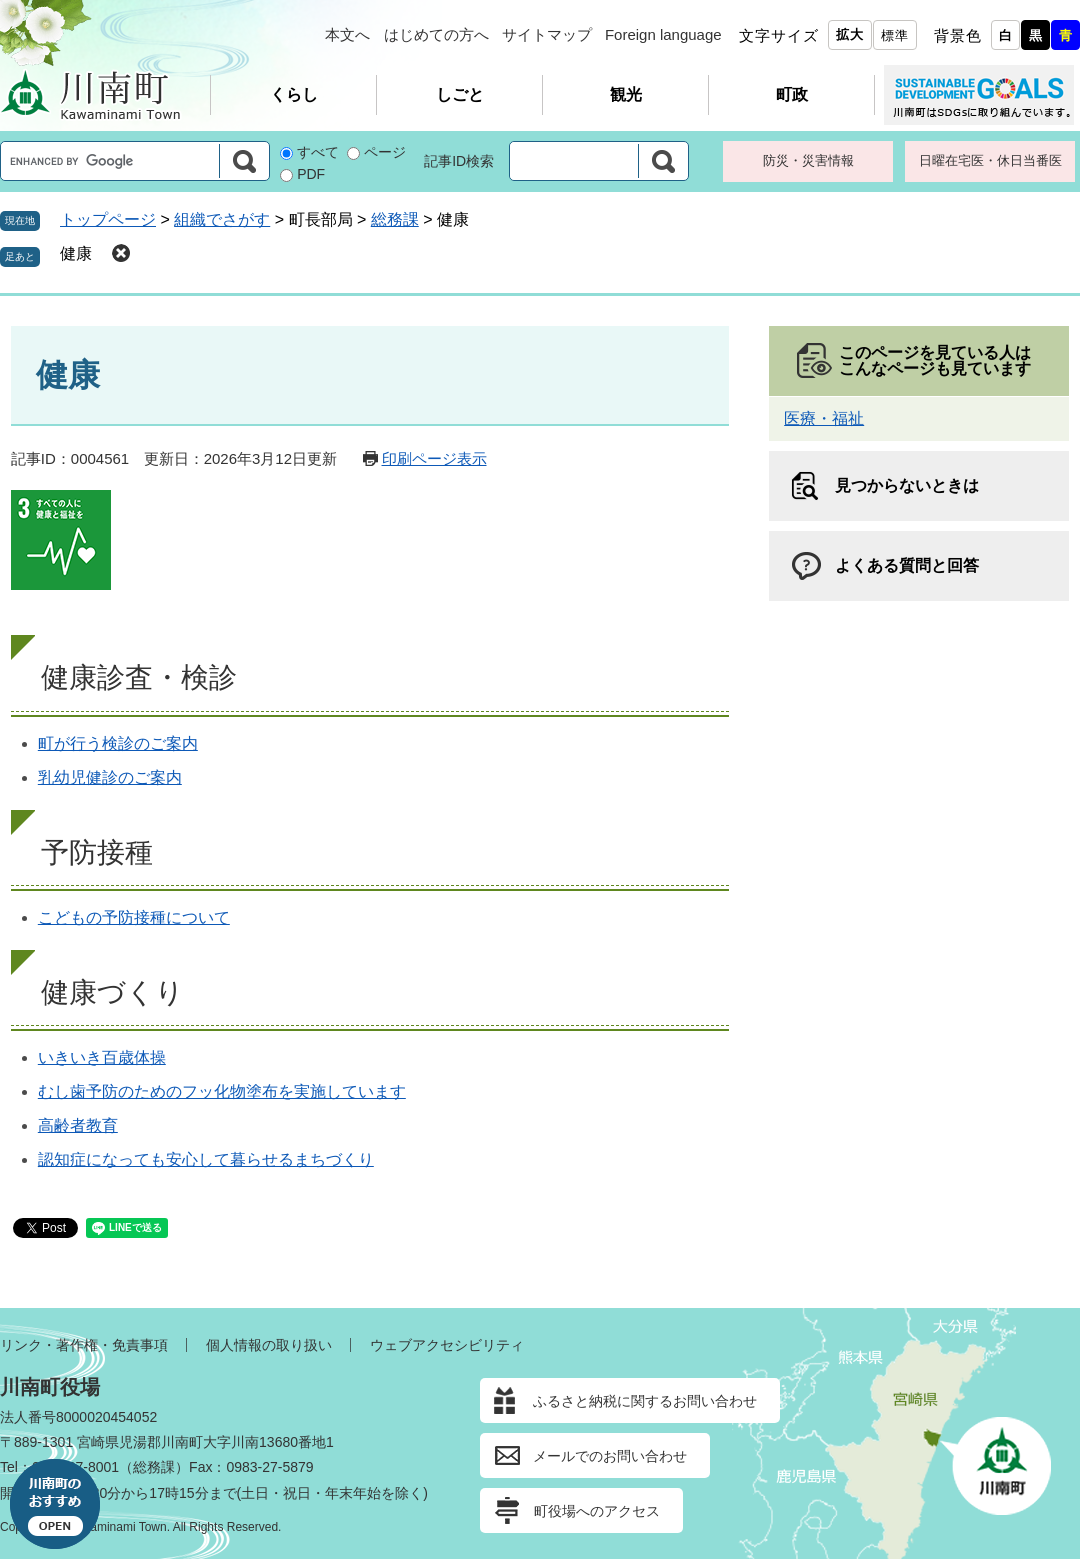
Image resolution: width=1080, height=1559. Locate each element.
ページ (385, 152)
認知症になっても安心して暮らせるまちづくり (206, 1159)
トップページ (108, 219)
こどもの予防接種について (134, 917)
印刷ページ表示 (434, 458)
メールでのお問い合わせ (610, 1456)
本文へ (347, 34)
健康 (76, 253)
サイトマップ (547, 34)
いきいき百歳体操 (102, 1057)
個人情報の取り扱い (269, 1345)
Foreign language (663, 34)
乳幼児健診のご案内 (110, 777)
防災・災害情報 (808, 160)
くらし (294, 94)
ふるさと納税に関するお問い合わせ (645, 1401)
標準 (895, 35)
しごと (460, 94)
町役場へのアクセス (597, 1511)
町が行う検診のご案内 (118, 743)
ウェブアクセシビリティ (447, 1345)
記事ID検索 (459, 161)
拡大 (850, 34)
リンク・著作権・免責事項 (84, 1345)
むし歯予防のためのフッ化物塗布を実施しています (222, 1091)
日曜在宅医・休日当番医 (990, 160)
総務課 (395, 219)
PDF (311, 174)
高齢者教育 (78, 1125)
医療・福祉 (824, 418)
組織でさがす (222, 219)
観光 (626, 94)
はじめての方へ (436, 34)
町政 (792, 94)
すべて (318, 152)
